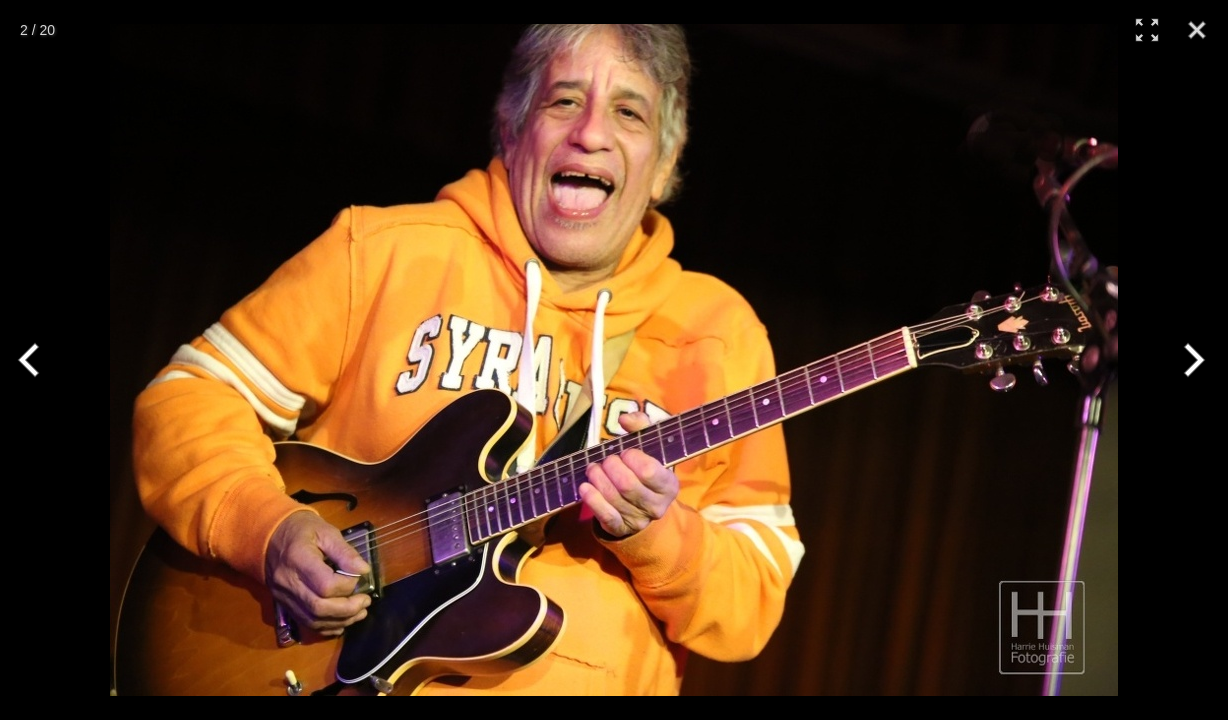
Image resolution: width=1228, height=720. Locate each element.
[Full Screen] (1147, 30)
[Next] (1190, 360)
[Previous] (37, 360)
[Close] (1197, 30)
